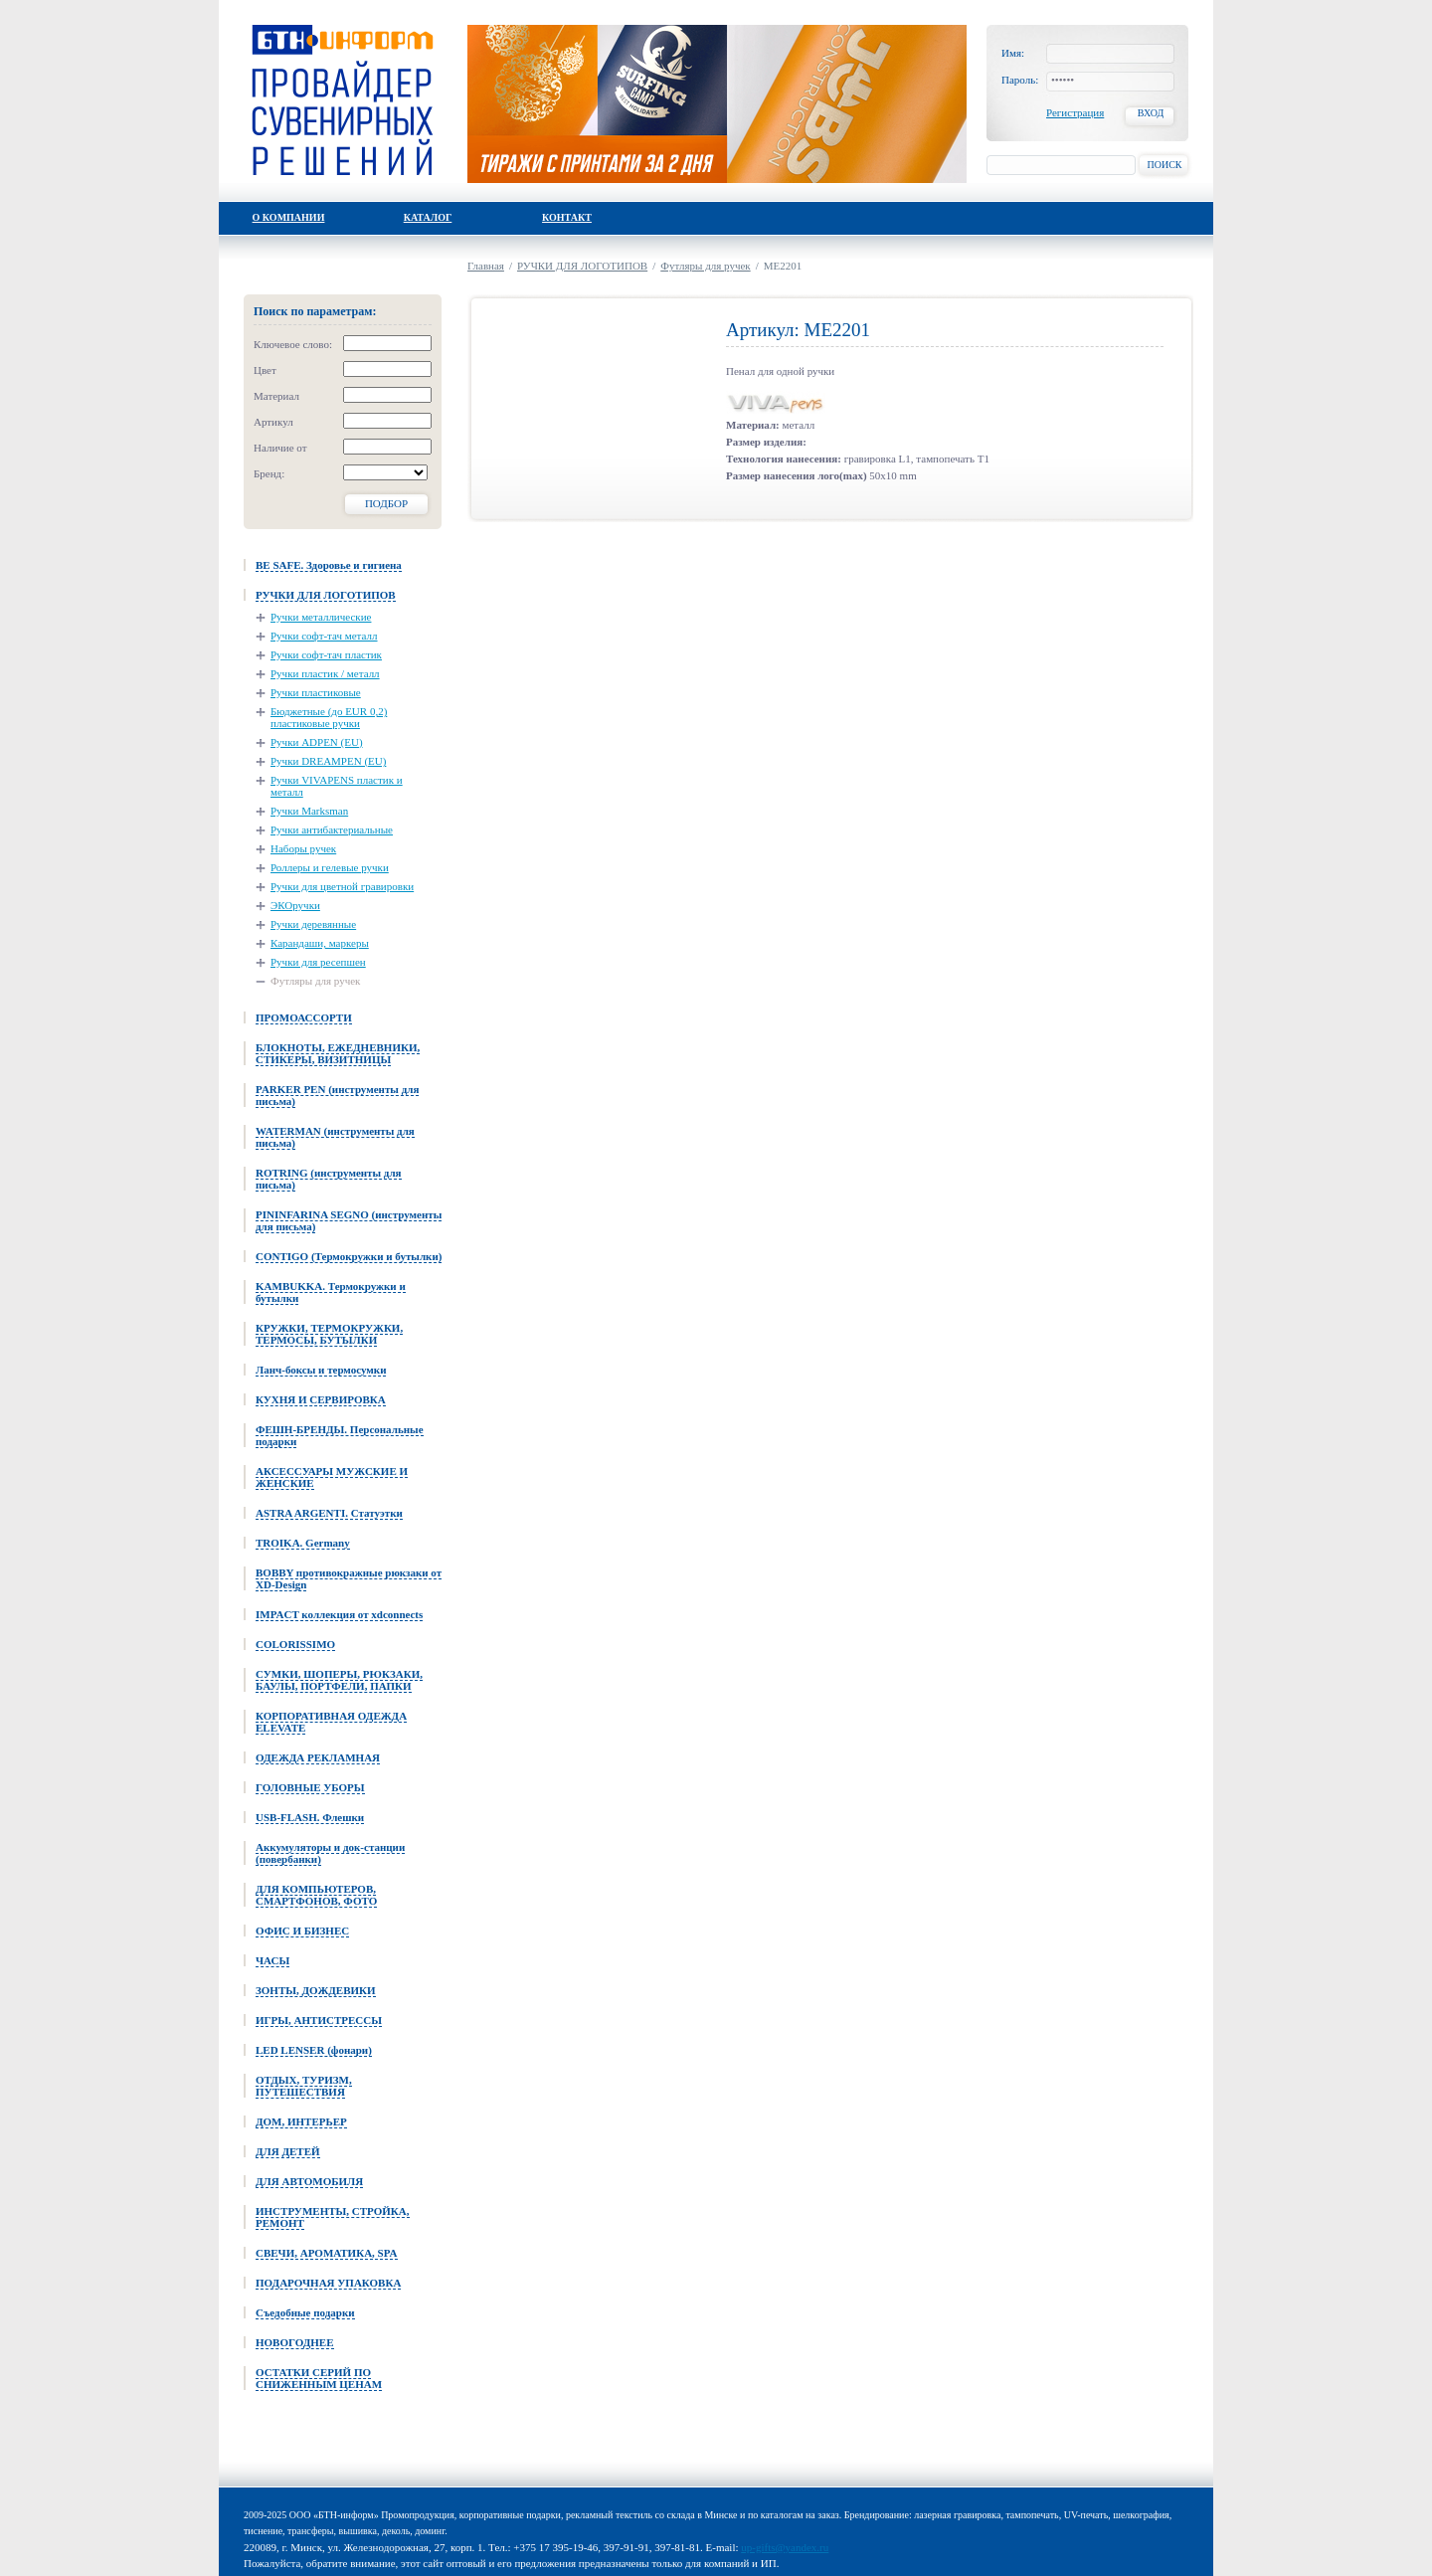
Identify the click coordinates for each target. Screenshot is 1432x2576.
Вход (1151, 112)
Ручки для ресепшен (318, 962)
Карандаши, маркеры (319, 943)
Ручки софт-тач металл (324, 636)
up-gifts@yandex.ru (784, 2547)
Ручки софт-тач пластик (326, 654)
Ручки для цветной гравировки (342, 886)
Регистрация (1075, 112)
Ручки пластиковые (315, 692)
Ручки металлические (320, 617)
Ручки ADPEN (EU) (316, 742)
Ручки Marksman (309, 811)
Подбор (386, 503)
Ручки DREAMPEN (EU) (328, 761)
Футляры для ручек (315, 981)
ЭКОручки (295, 905)
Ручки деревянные (313, 924)
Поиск (1164, 164)
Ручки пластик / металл (325, 673)
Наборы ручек (303, 848)
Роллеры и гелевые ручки (329, 867)
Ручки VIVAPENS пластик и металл (336, 786)
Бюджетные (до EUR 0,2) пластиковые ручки (328, 717)
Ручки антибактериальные (331, 829)
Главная (485, 266)
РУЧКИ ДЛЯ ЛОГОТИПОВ (582, 266)
